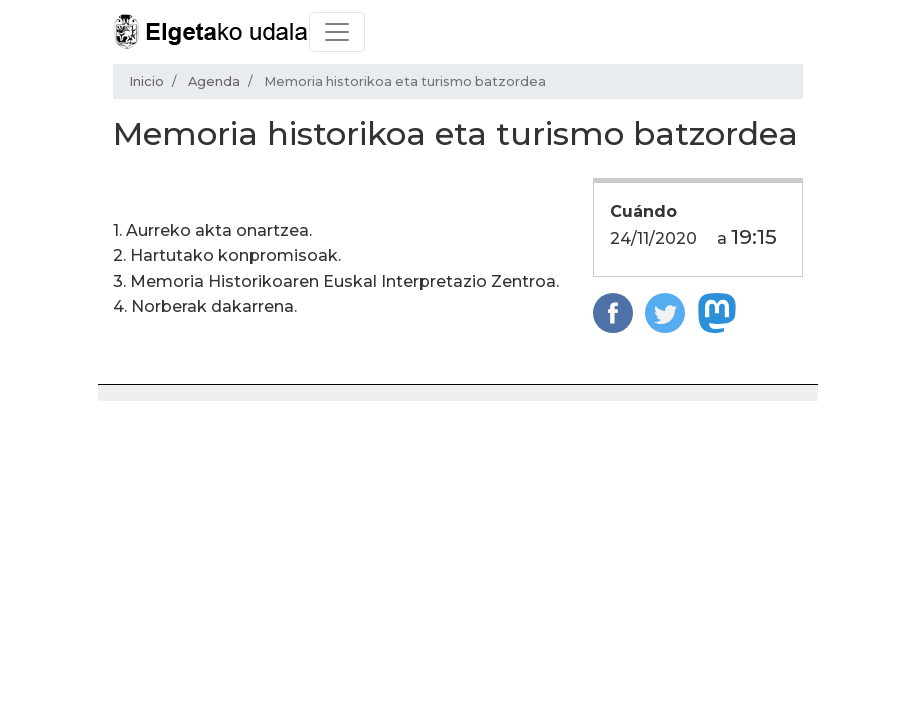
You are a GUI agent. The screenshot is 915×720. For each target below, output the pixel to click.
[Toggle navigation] (337, 32)
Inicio (146, 81)
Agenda (214, 81)
